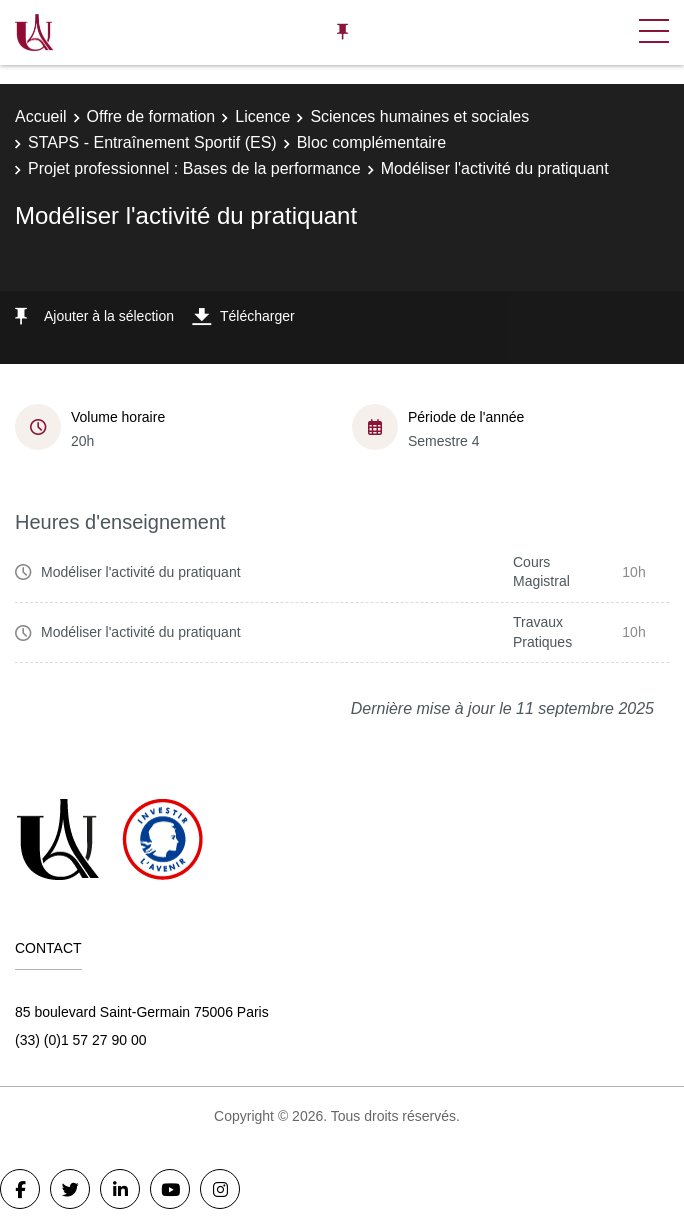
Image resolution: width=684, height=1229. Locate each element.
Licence (262, 116)
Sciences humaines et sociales (419, 116)
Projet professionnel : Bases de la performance (194, 168)
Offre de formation (151, 116)
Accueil (41, 116)
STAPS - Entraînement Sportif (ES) (152, 142)
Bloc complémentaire (371, 142)
